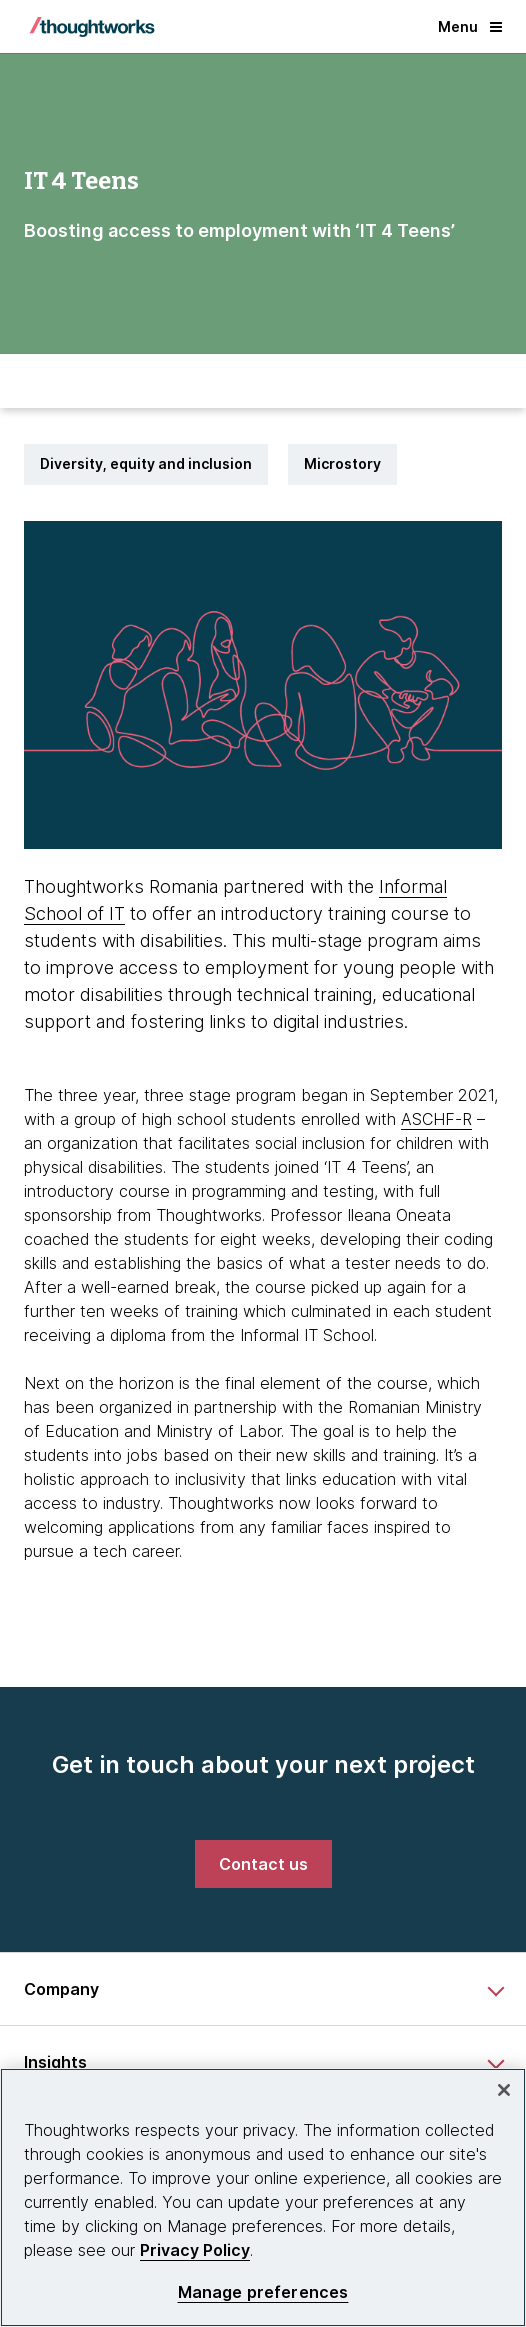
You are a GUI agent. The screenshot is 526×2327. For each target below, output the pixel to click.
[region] (263, 2197)
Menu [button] (470, 26)
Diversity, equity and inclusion (146, 463)
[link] (263, 1864)
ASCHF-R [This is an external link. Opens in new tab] (436, 1119)
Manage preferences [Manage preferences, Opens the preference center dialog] (263, 2292)
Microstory (342, 463)
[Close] (504, 2090)
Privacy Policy (195, 2250)
